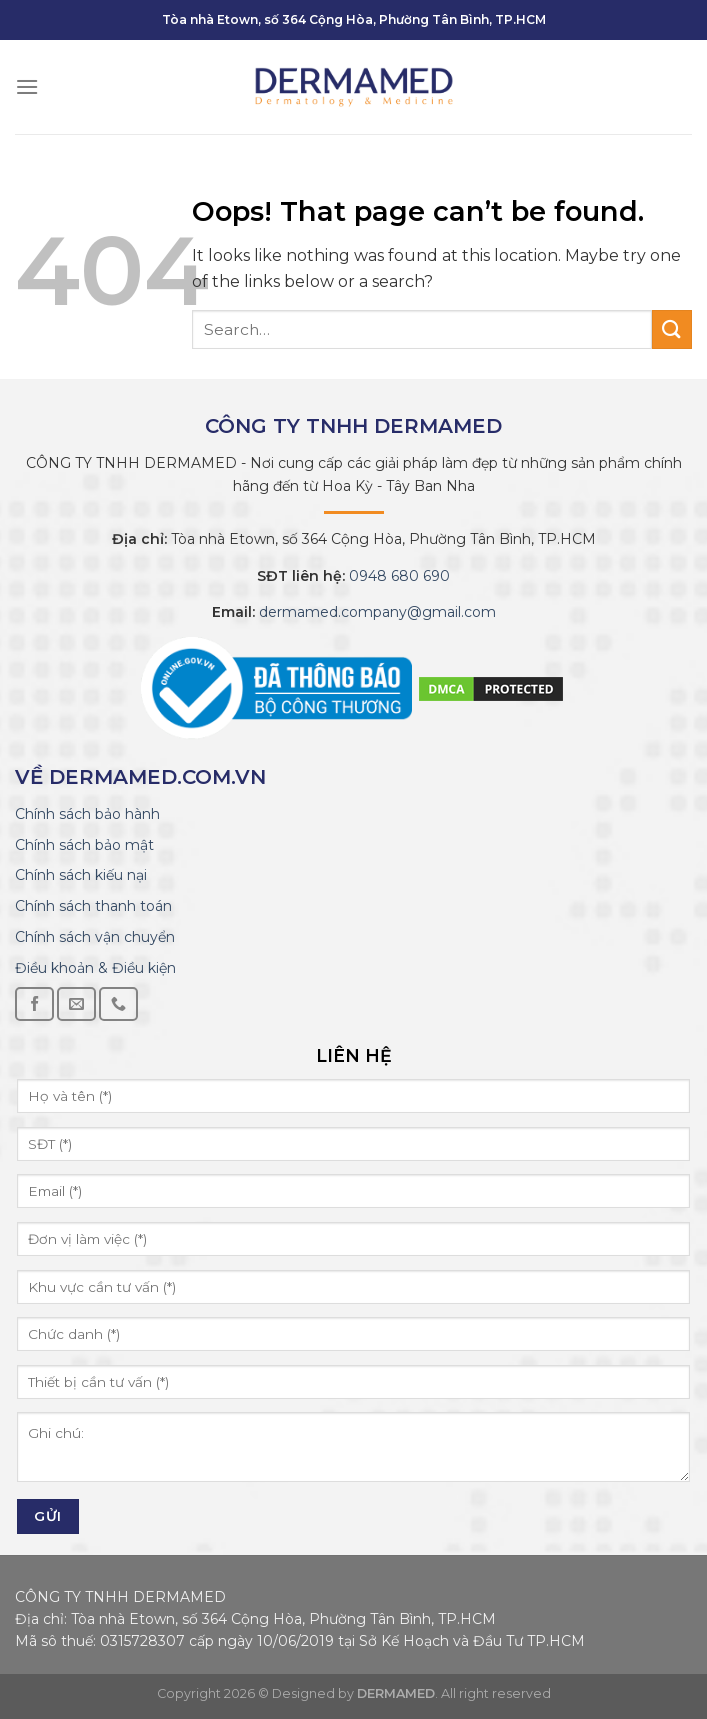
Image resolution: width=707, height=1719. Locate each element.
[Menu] (27, 86)
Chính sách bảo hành (87, 814)
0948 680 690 (397, 576)
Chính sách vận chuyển (95, 937)
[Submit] (672, 329)
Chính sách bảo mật (84, 845)
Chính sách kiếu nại (81, 875)
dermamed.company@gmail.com (375, 612)
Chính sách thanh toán (93, 906)
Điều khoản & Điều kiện (95, 968)
